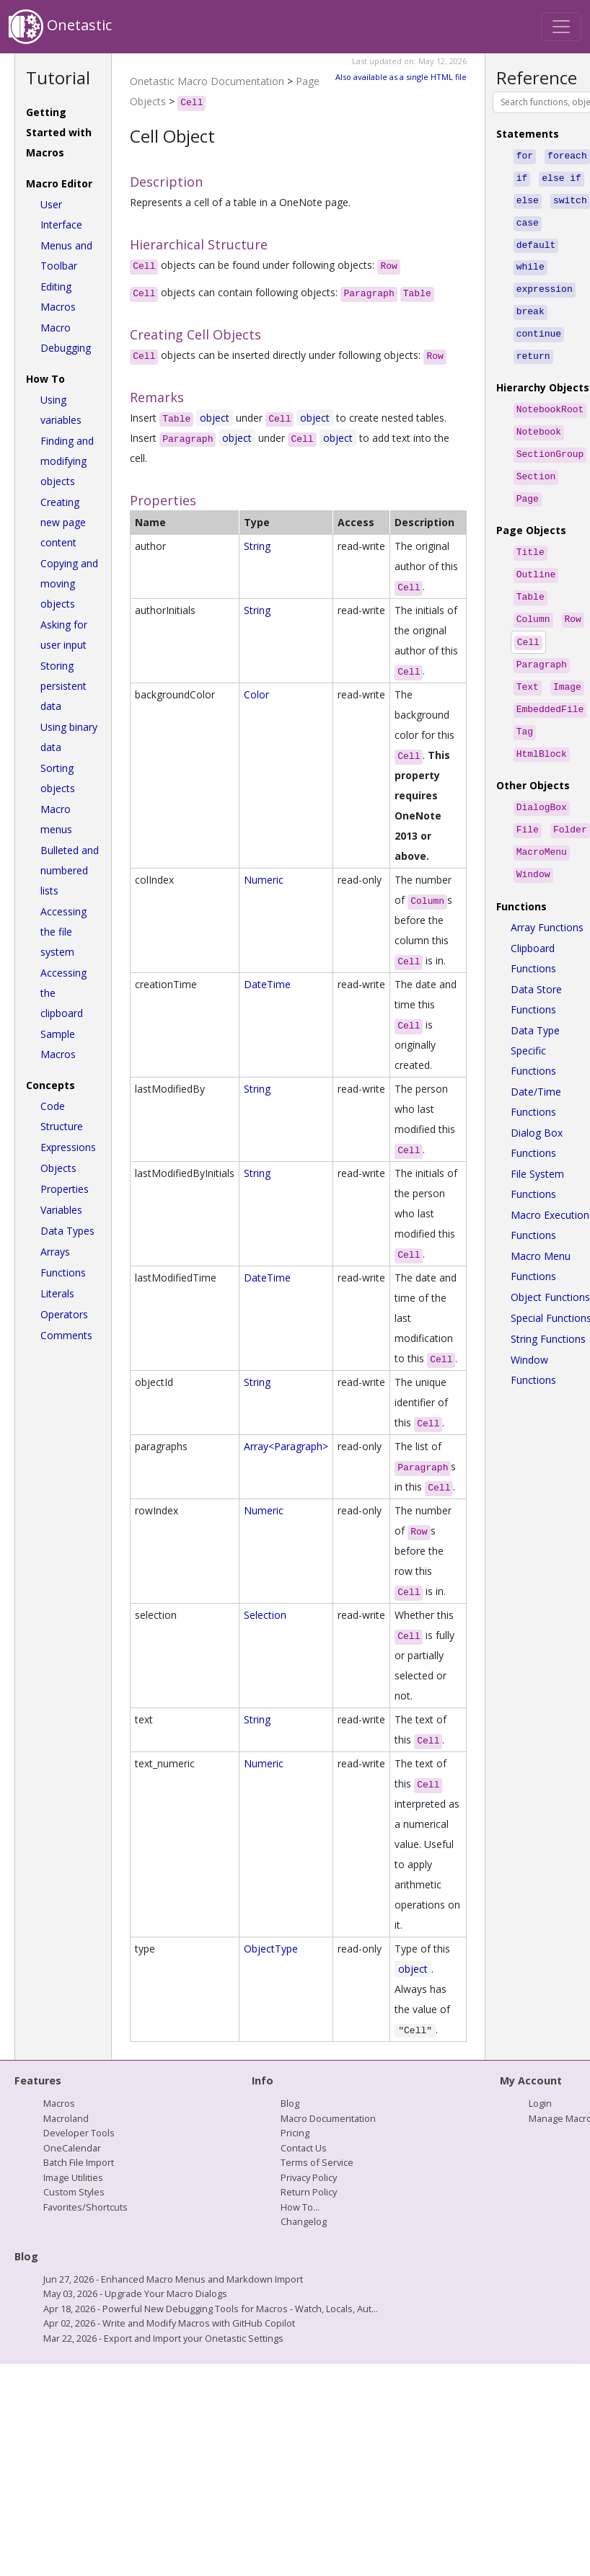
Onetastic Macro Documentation (207, 81)
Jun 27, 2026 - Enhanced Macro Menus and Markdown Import (173, 2279)
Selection (265, 1615)
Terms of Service (317, 2162)
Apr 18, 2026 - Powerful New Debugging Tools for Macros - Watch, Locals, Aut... (210, 2308)
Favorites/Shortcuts (85, 2206)
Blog (290, 2103)
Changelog (304, 2221)
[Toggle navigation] (561, 26)
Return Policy (309, 2191)
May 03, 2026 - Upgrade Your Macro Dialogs (135, 2293)
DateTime (267, 984)
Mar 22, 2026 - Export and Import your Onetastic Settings (163, 2338)
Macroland (66, 2118)
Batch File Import (78, 2162)
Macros (59, 2103)
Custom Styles (74, 2191)
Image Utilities (73, 2177)
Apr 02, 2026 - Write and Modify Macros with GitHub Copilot (169, 2323)
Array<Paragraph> (286, 1446)
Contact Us (304, 2147)
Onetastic (60, 26)
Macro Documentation (328, 2118)
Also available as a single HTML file (401, 76)
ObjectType (271, 1948)
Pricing (295, 2132)
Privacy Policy (309, 2177)
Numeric (263, 880)
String (257, 546)
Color (256, 694)
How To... (300, 2206)
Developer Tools (79, 2132)
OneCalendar (72, 2147)
